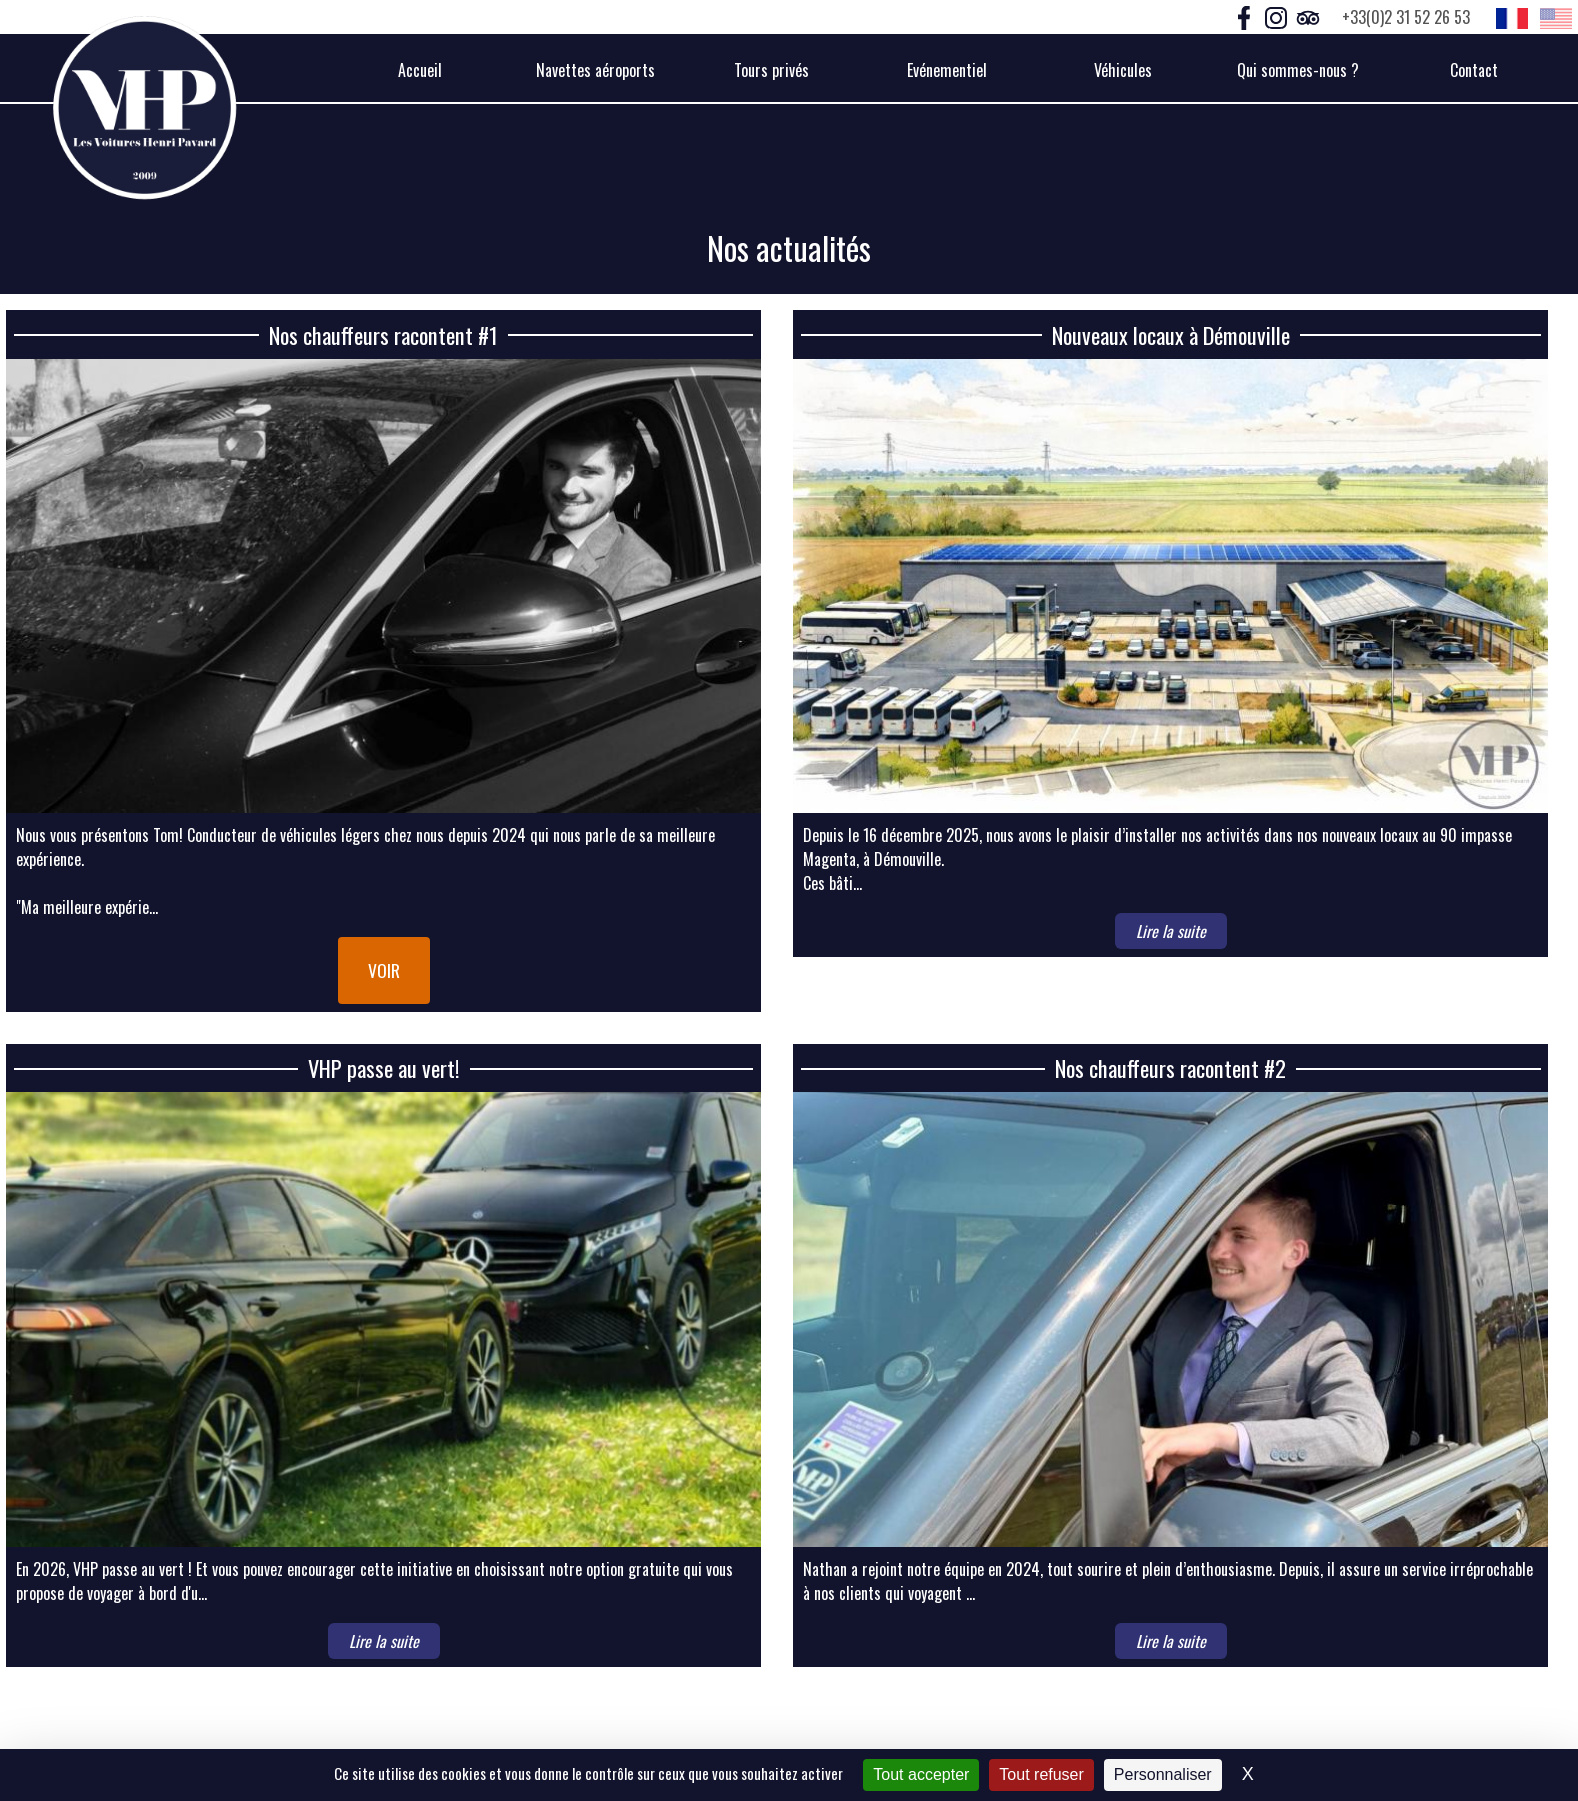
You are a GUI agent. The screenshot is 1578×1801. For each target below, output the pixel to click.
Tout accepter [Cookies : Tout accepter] (921, 1774)
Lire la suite (1171, 931)
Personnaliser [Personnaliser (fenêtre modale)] (1163, 1774)
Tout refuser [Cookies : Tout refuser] (1041, 1774)
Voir (384, 970)
